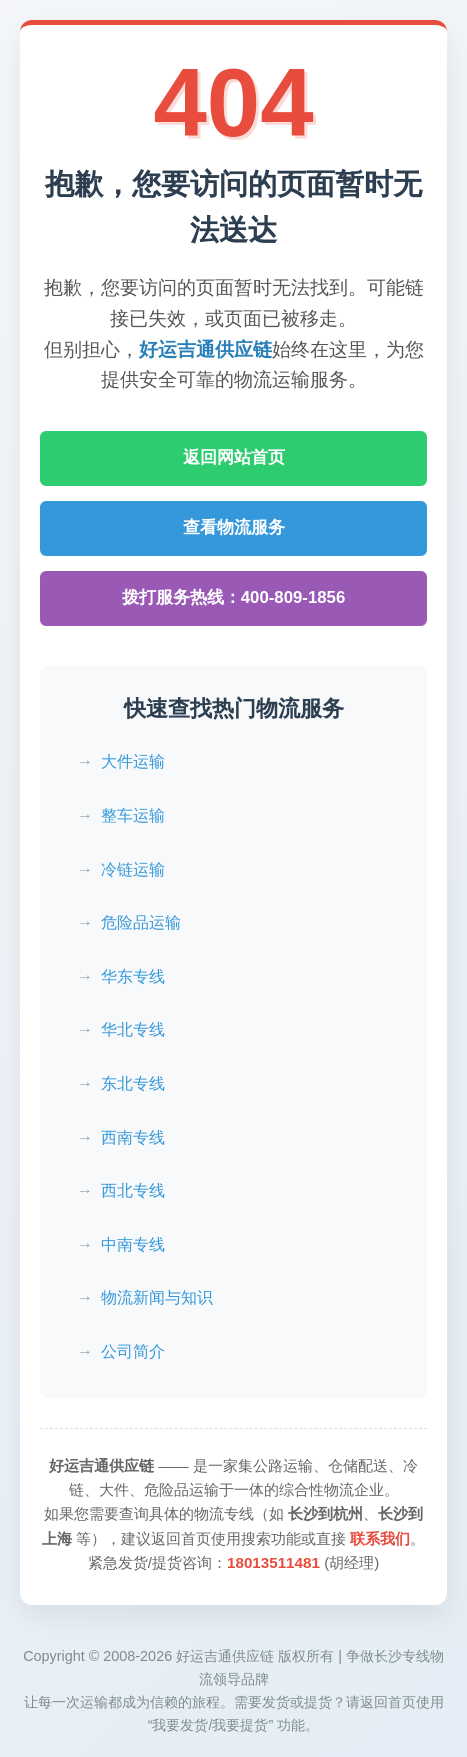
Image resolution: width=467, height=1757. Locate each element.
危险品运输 (141, 922)
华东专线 (133, 976)
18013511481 (273, 1562)
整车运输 (133, 815)
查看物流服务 (234, 527)
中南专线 (133, 1244)
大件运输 (133, 761)
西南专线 (133, 1137)
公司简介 (133, 1351)
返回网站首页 (234, 457)
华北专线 (133, 1029)
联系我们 (380, 1538)
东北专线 (133, 1083)
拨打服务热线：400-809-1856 (234, 597)
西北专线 (133, 1190)
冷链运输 (133, 869)
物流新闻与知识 (157, 1297)
